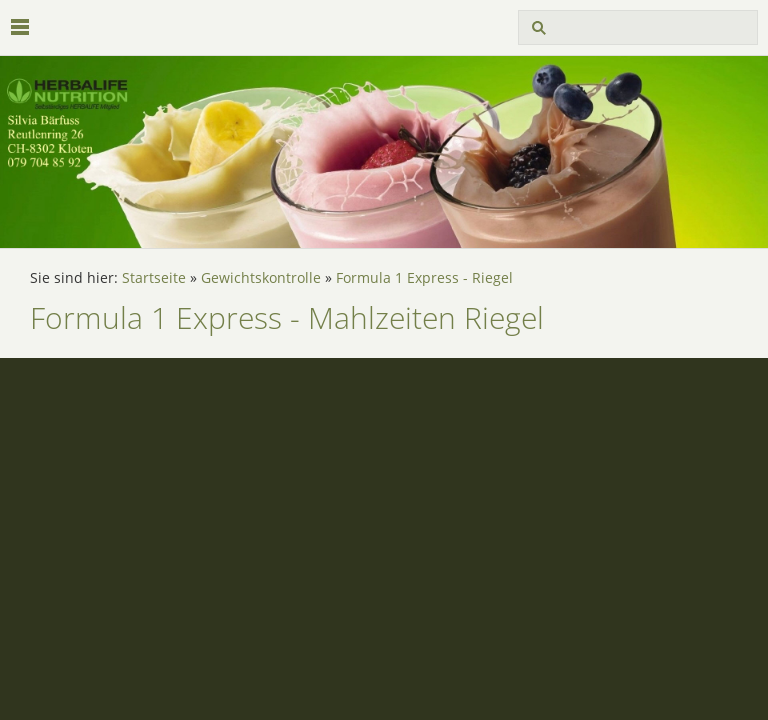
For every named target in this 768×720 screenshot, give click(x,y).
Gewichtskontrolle (261, 278)
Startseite (154, 278)
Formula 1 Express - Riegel (424, 278)
